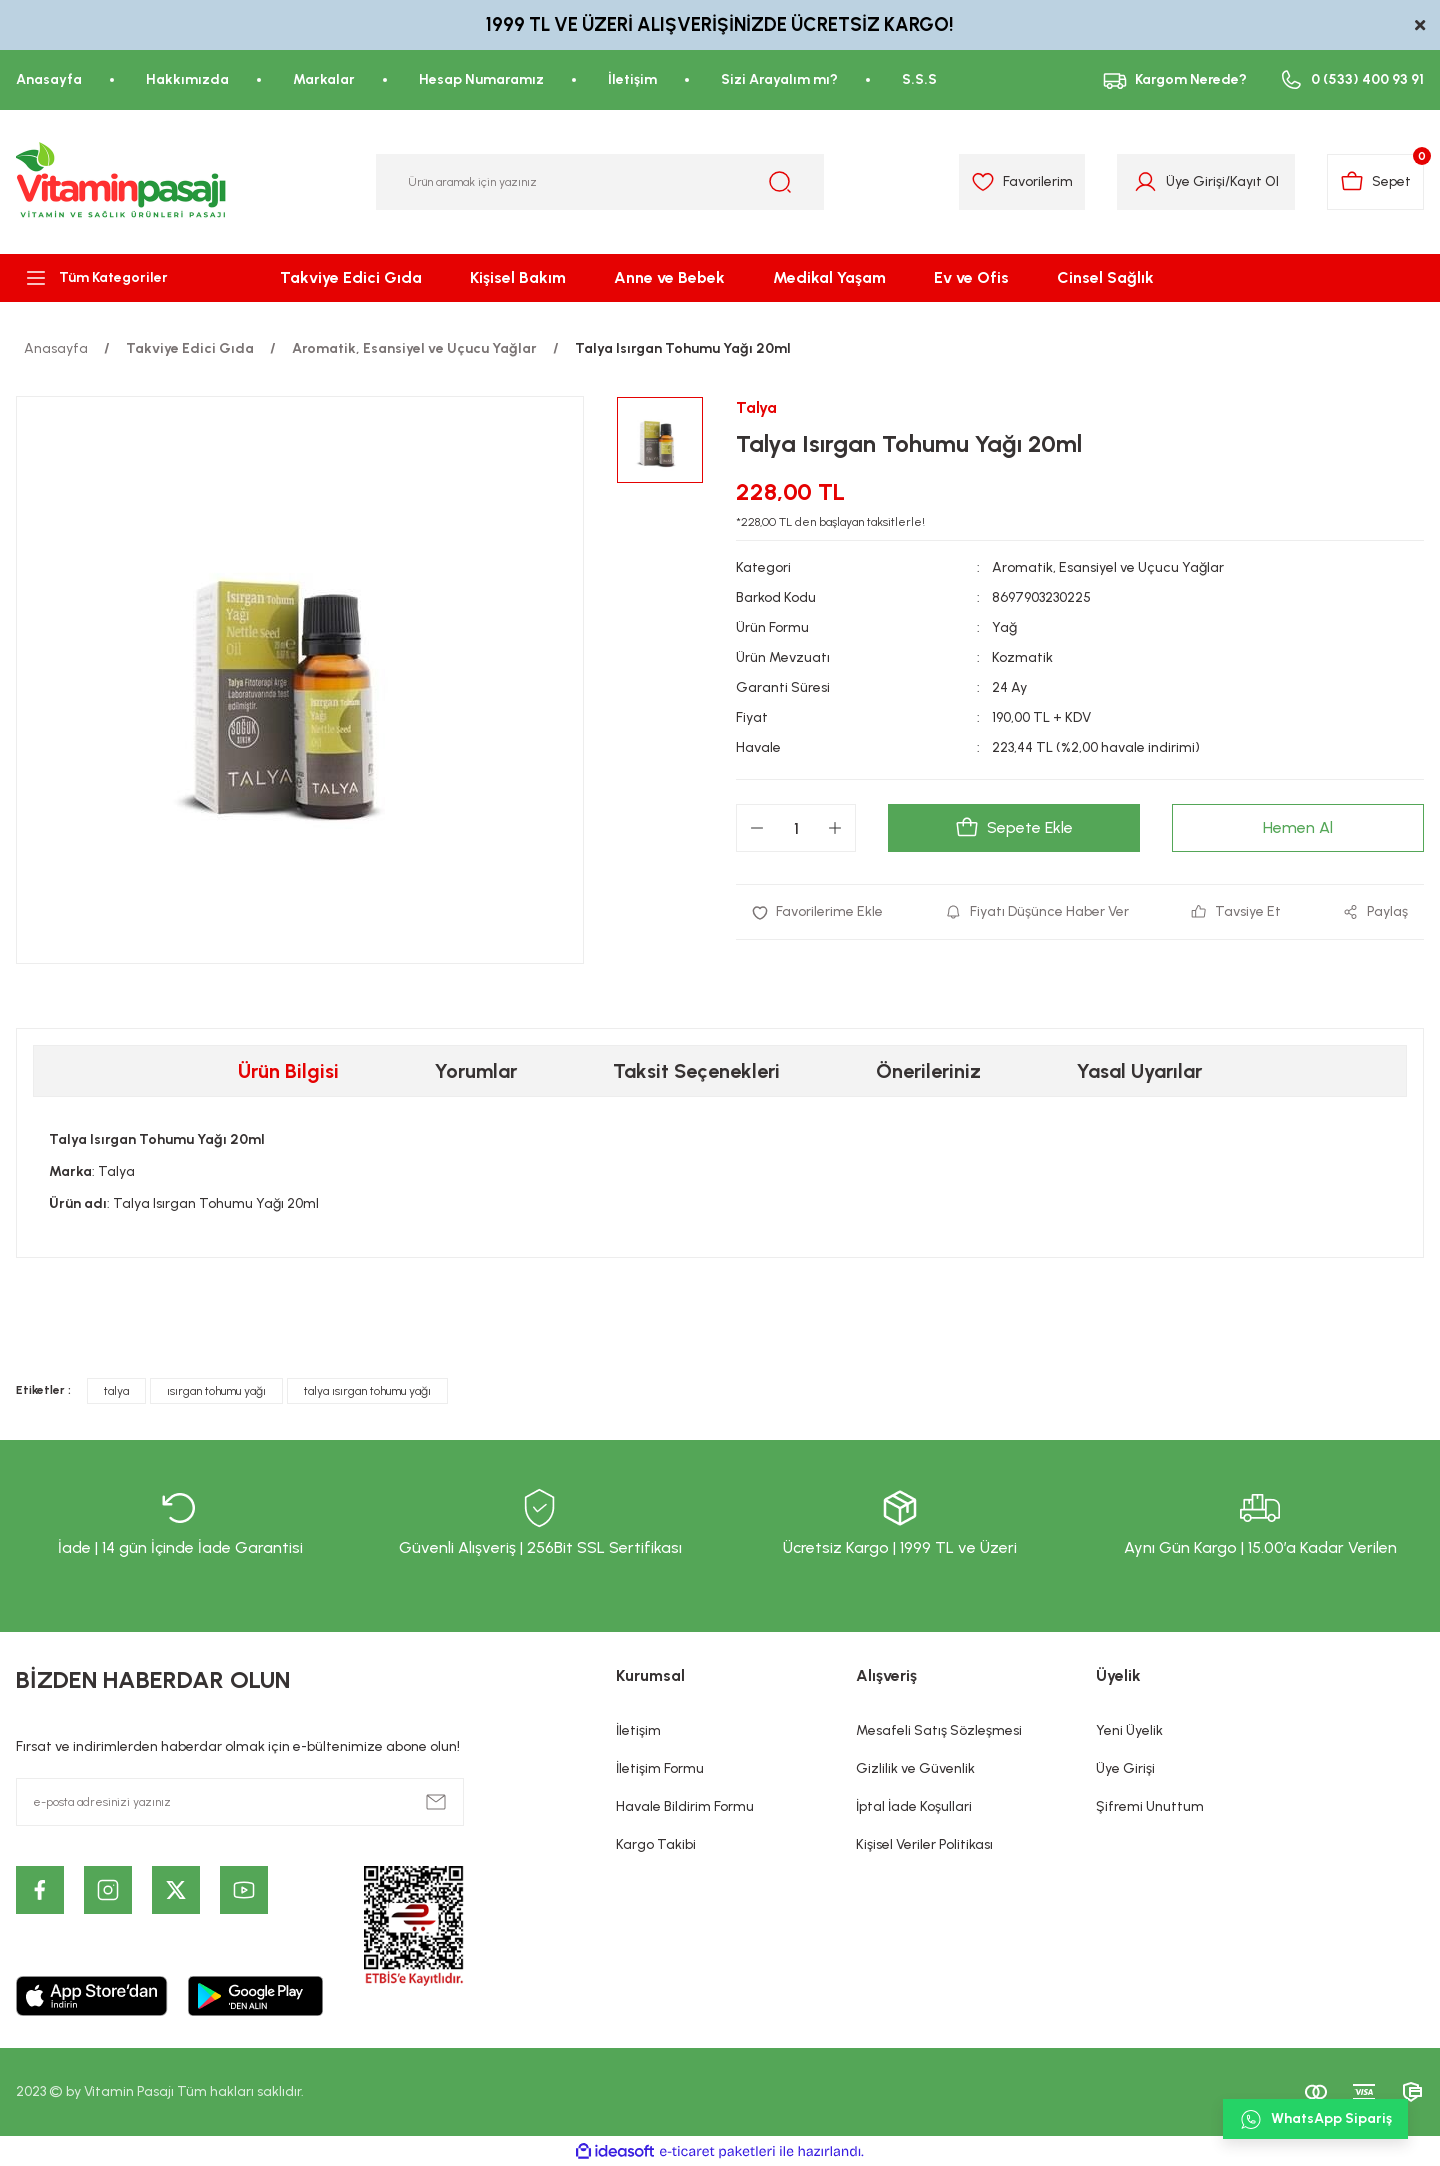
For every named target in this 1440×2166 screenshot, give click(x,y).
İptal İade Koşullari (914, 1806)
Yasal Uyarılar (1139, 1071)
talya (116, 1391)
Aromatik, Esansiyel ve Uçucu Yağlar (1108, 567)
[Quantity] (796, 828)
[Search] (600, 182)
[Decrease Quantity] (757, 828)
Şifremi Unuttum (1150, 1806)
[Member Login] (1145, 182)
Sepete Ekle (1014, 828)
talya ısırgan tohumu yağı (367, 1391)
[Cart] (1375, 182)
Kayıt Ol (1254, 181)
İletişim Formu (660, 1768)
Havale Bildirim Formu (685, 1806)
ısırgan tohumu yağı (216, 1391)
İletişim (638, 1730)
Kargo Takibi (656, 1844)
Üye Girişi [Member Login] (1195, 181)
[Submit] (436, 1802)
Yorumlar (476, 1071)
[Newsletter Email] (240, 1802)
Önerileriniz (928, 1071)
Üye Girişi (1125, 1768)
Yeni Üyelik (1129, 1730)
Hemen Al (1298, 827)
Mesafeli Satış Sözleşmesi (939, 1730)
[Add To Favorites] (817, 912)
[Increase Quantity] (835, 828)
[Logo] (122, 182)
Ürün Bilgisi (288, 1071)
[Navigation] (120, 278)
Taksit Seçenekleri (696, 1071)
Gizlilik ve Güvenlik (915, 1768)
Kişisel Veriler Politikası (924, 1844)
